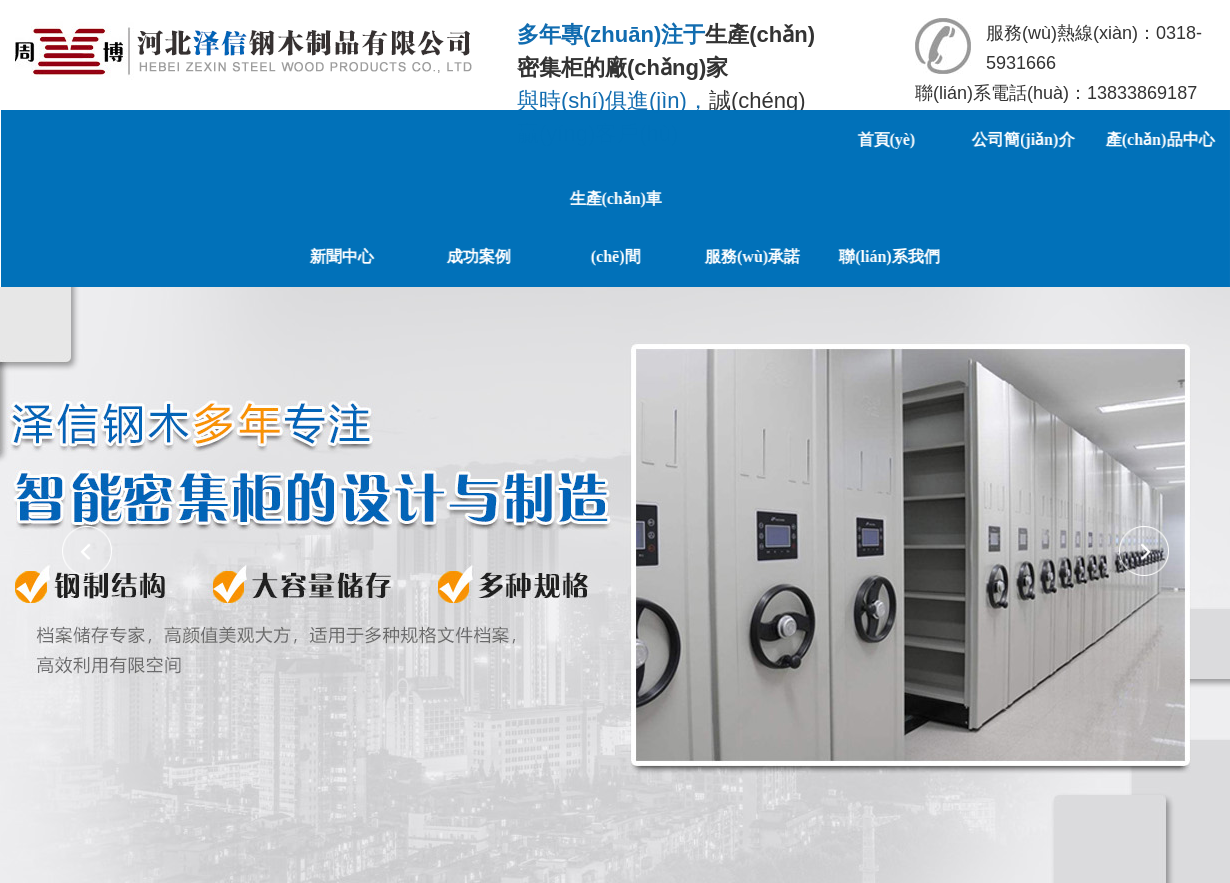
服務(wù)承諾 (964, 253)
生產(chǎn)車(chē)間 (827, 225)
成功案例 (691, 253)
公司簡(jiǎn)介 (1028, 138)
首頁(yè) (891, 138)
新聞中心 (554, 253)
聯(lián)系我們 (1101, 253)
